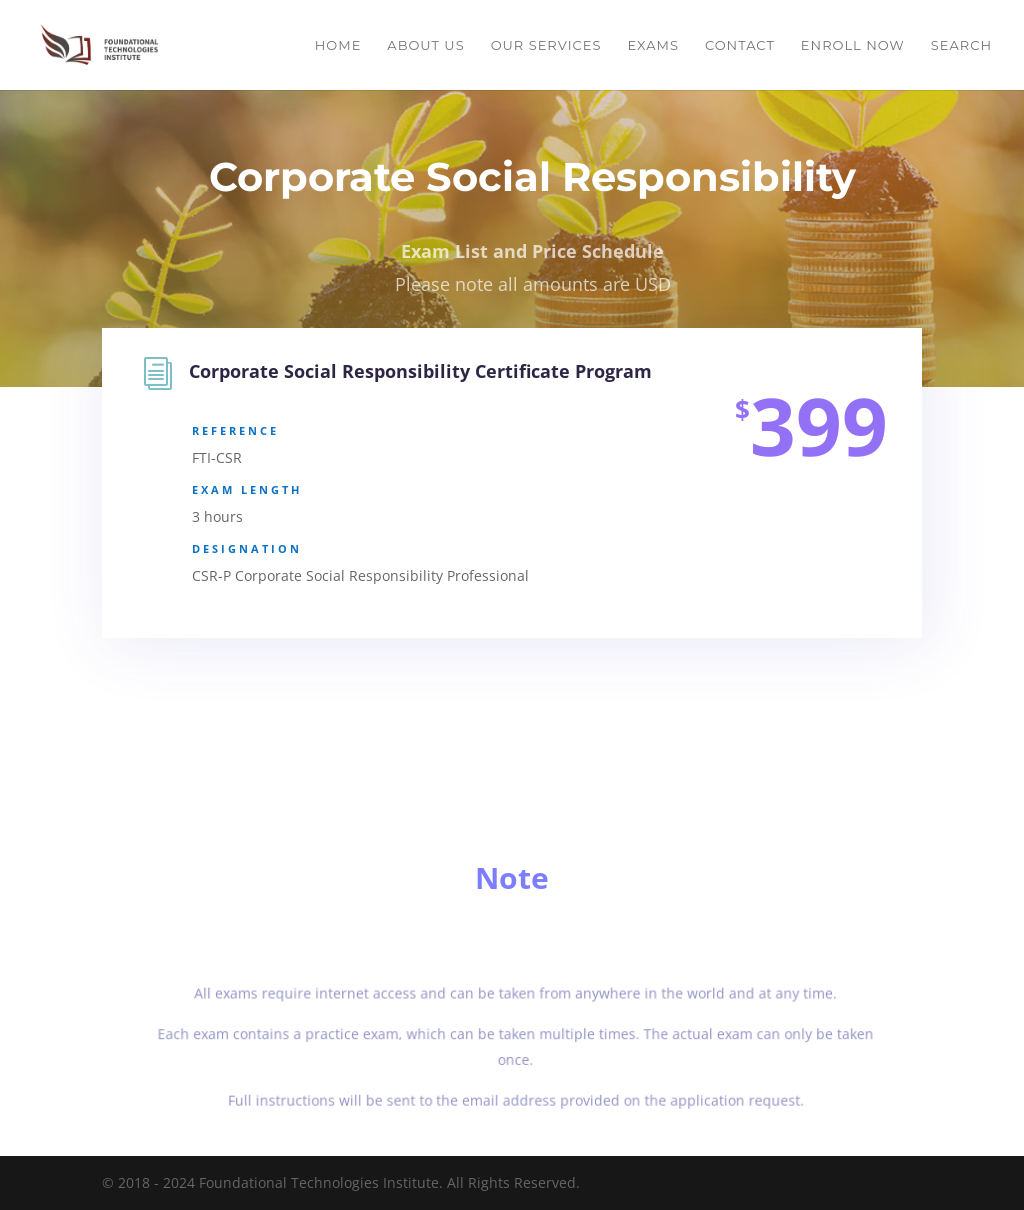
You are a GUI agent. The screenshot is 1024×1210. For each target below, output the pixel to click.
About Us (425, 45)
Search (961, 45)
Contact (740, 45)
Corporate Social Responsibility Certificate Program (421, 372)
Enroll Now (853, 45)
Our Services (546, 45)
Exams (652, 45)
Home (338, 45)
